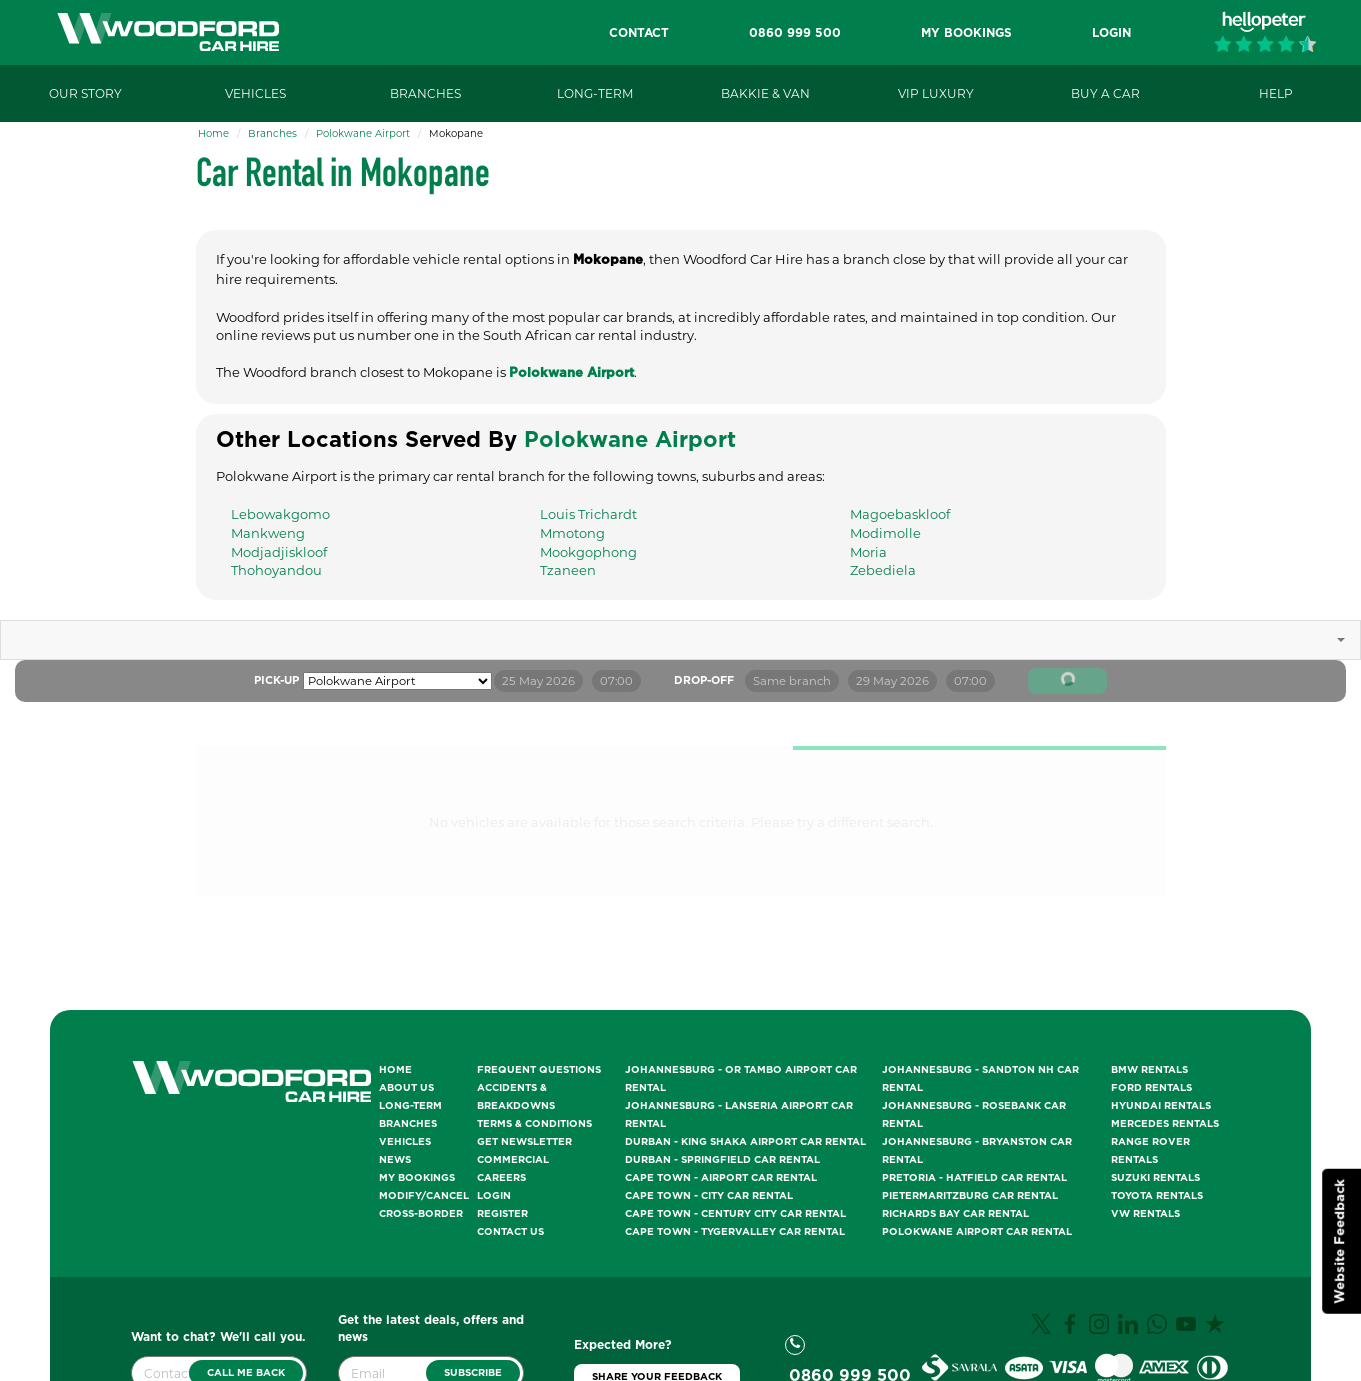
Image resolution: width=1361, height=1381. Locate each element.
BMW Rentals (1149, 1070)
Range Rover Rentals (1150, 1151)
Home (213, 133)
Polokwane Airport (363, 133)
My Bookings (417, 1178)
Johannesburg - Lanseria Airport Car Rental (739, 1115)
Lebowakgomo (280, 514)
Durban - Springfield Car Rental (722, 1160)
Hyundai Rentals (1161, 1106)
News (395, 1160)
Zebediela (883, 570)
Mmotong (572, 533)
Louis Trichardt (588, 514)
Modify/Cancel (424, 1196)
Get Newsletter (524, 1142)
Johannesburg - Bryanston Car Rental (977, 1151)
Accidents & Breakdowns (516, 1097)
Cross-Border (421, 1214)
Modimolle (885, 533)
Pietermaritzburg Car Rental (970, 1196)
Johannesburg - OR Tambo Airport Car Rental (741, 1079)
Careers (501, 1178)
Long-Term (410, 1106)
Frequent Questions (539, 1070)
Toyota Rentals (1157, 1196)
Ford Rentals (1151, 1088)
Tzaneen (568, 570)
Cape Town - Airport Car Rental (721, 1178)
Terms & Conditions (534, 1124)
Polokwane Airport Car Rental (977, 1232)
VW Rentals (1145, 1214)
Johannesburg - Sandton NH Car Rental (980, 1079)
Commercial (513, 1160)
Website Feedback (1340, 1241)
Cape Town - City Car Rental (709, 1196)
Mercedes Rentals (1165, 1124)
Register (502, 1214)
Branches (272, 133)
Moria (868, 552)
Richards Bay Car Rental (955, 1214)
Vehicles (405, 1142)
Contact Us (510, 1232)
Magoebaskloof (900, 514)
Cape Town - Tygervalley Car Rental (735, 1232)
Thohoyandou (276, 570)
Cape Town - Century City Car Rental (735, 1214)
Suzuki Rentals (1155, 1178)
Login (494, 1196)
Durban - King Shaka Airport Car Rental (745, 1142)
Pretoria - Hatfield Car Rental (974, 1178)
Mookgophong (588, 552)
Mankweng (268, 533)
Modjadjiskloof (279, 552)
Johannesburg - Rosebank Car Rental (974, 1115)
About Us (406, 1088)
